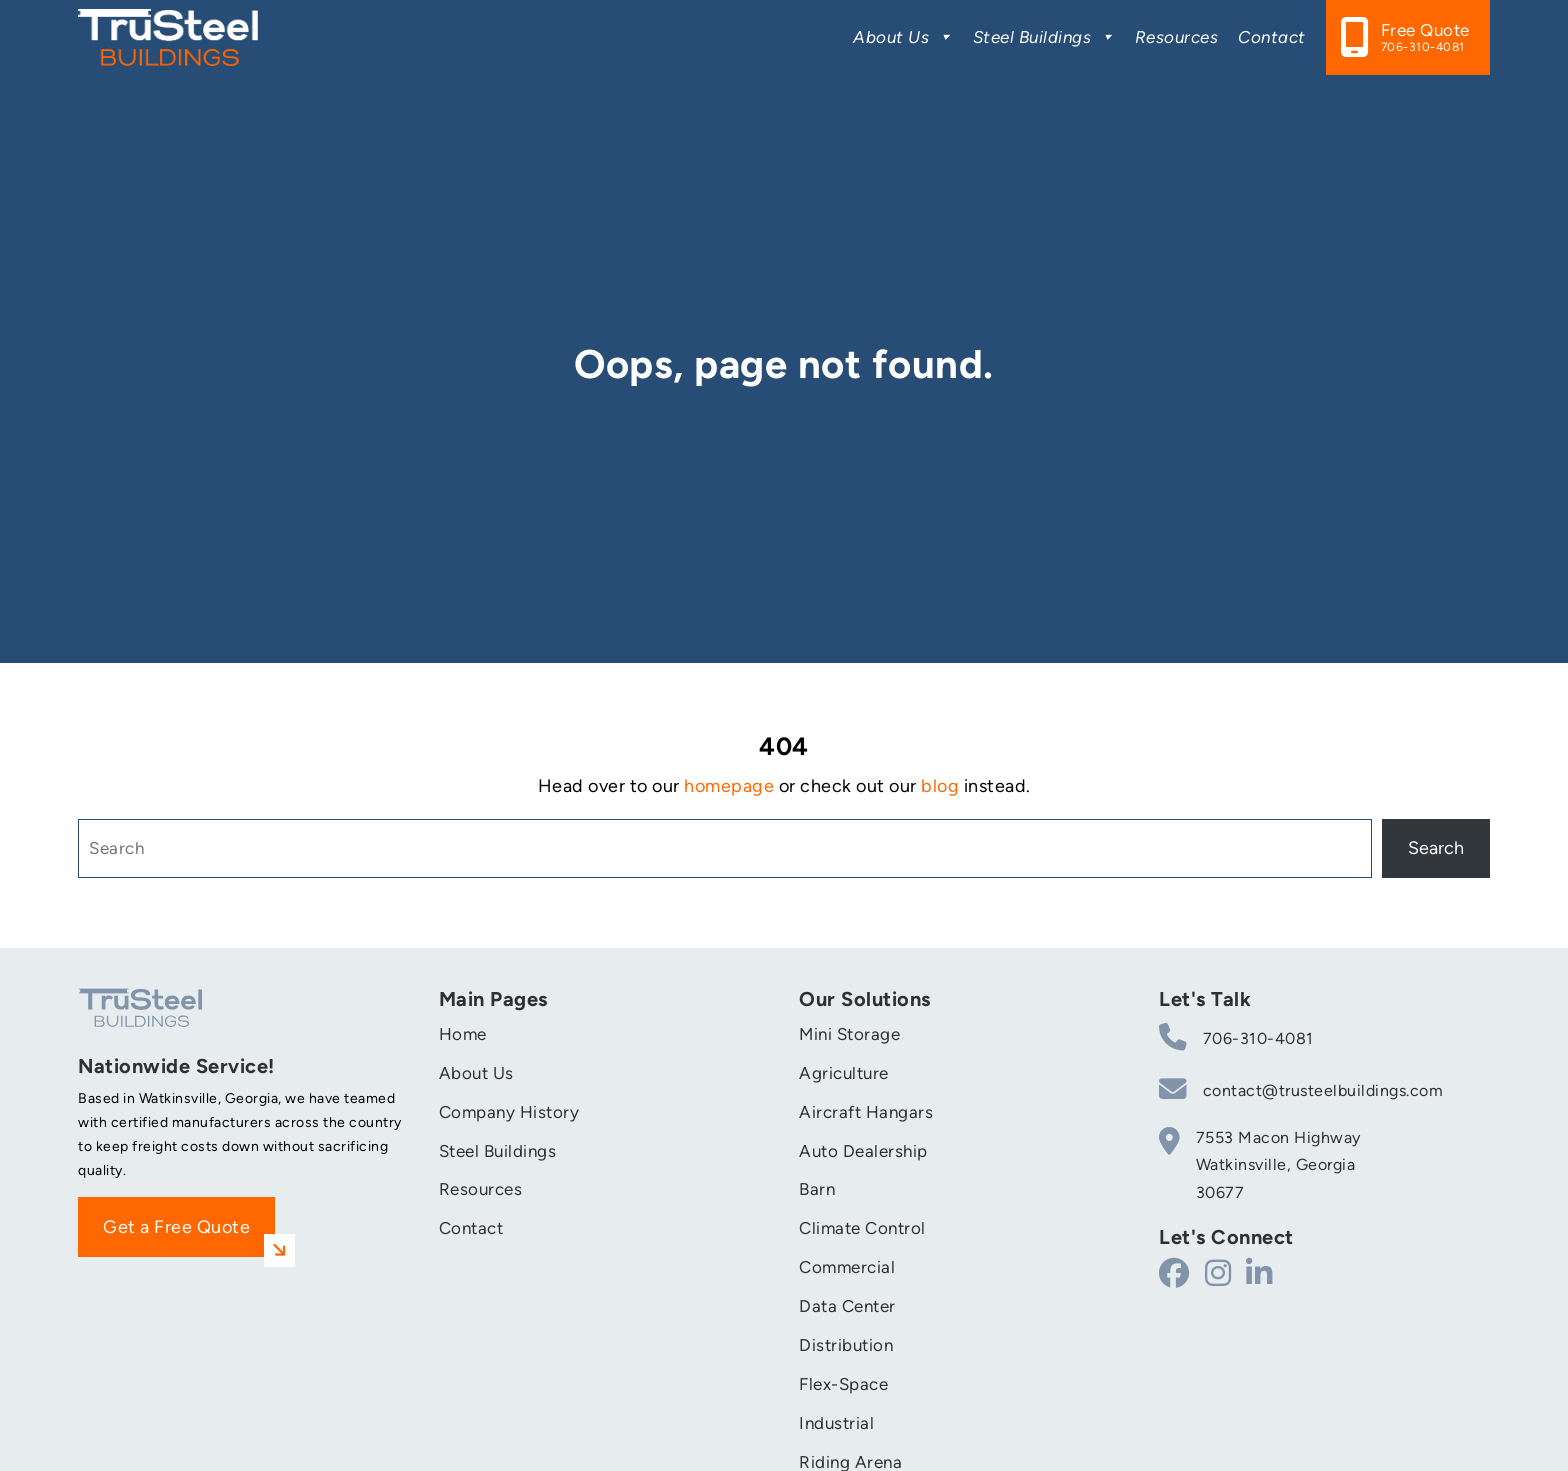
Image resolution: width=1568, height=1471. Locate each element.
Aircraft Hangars (866, 1112)
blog (940, 786)
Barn (817, 1189)
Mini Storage (849, 1034)
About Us (903, 37)
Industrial (836, 1423)
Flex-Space (843, 1384)
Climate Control (862, 1228)
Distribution (846, 1345)
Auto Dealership (863, 1151)
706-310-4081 (1236, 1037)
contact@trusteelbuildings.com (1301, 1089)
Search (1436, 848)
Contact (1272, 37)
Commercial (847, 1267)
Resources (1177, 37)
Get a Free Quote (189, 1237)
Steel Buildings (1044, 37)
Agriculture (844, 1073)
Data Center (847, 1306)
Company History (509, 1112)
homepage (729, 786)
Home (463, 1034)
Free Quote (1425, 37)
